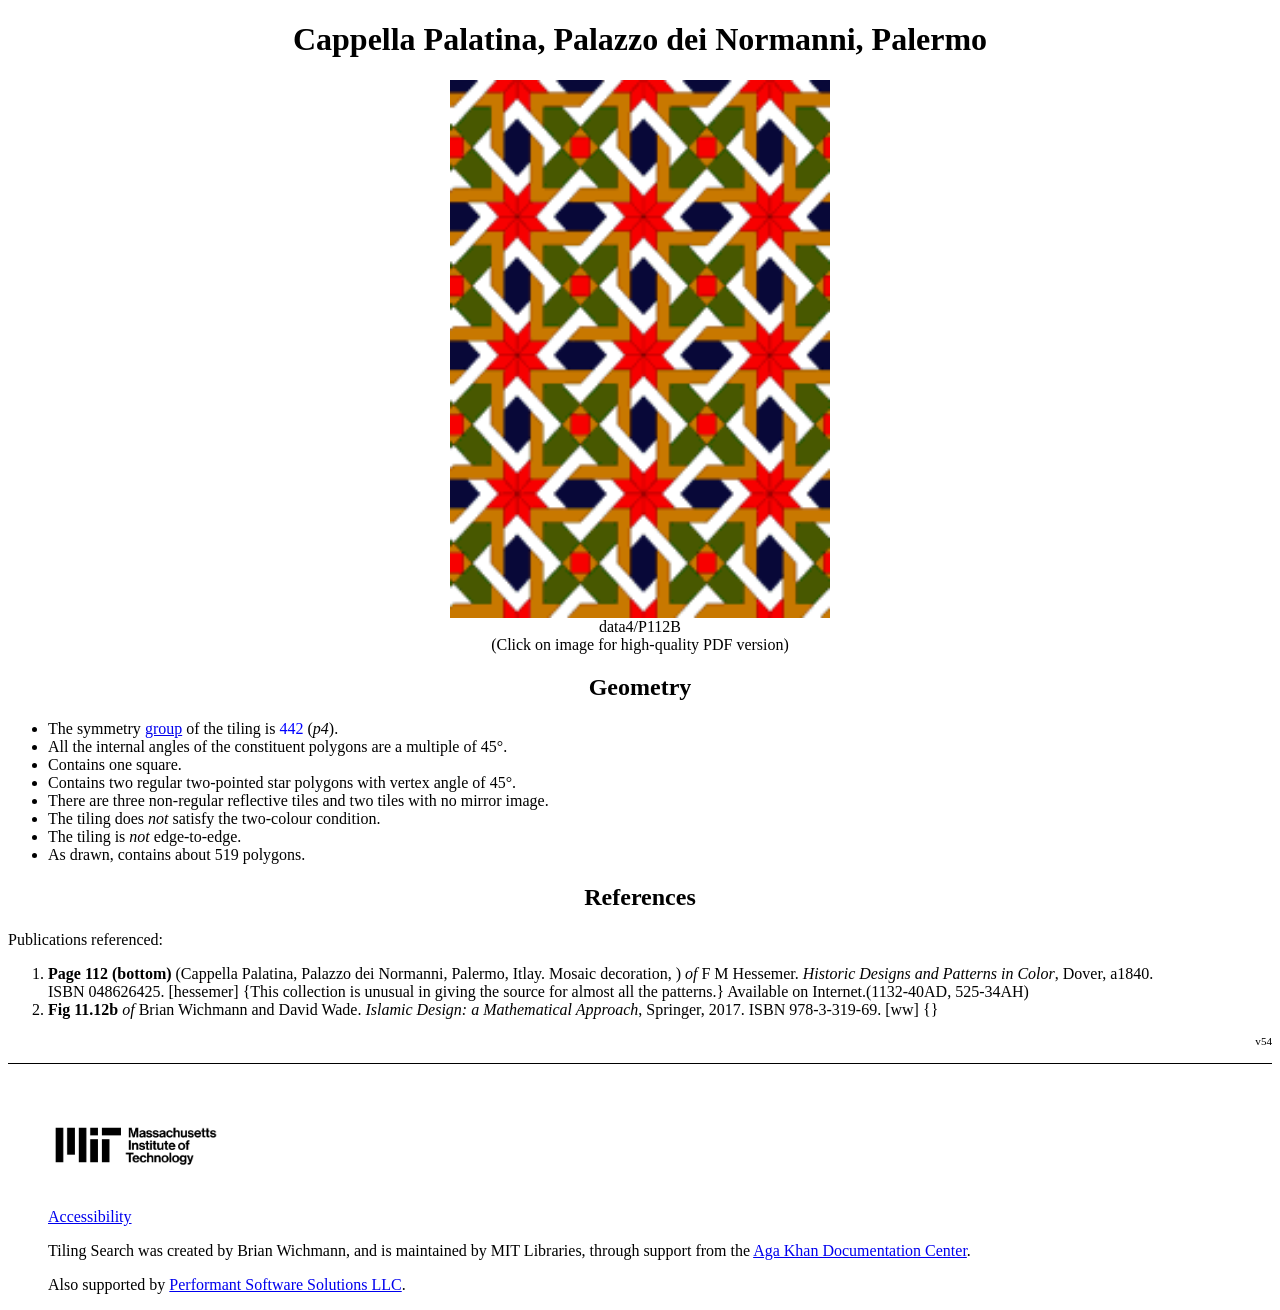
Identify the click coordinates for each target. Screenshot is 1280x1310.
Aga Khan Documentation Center (860, 1250)
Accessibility (90, 1216)
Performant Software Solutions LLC (285, 1284)
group (163, 728)
